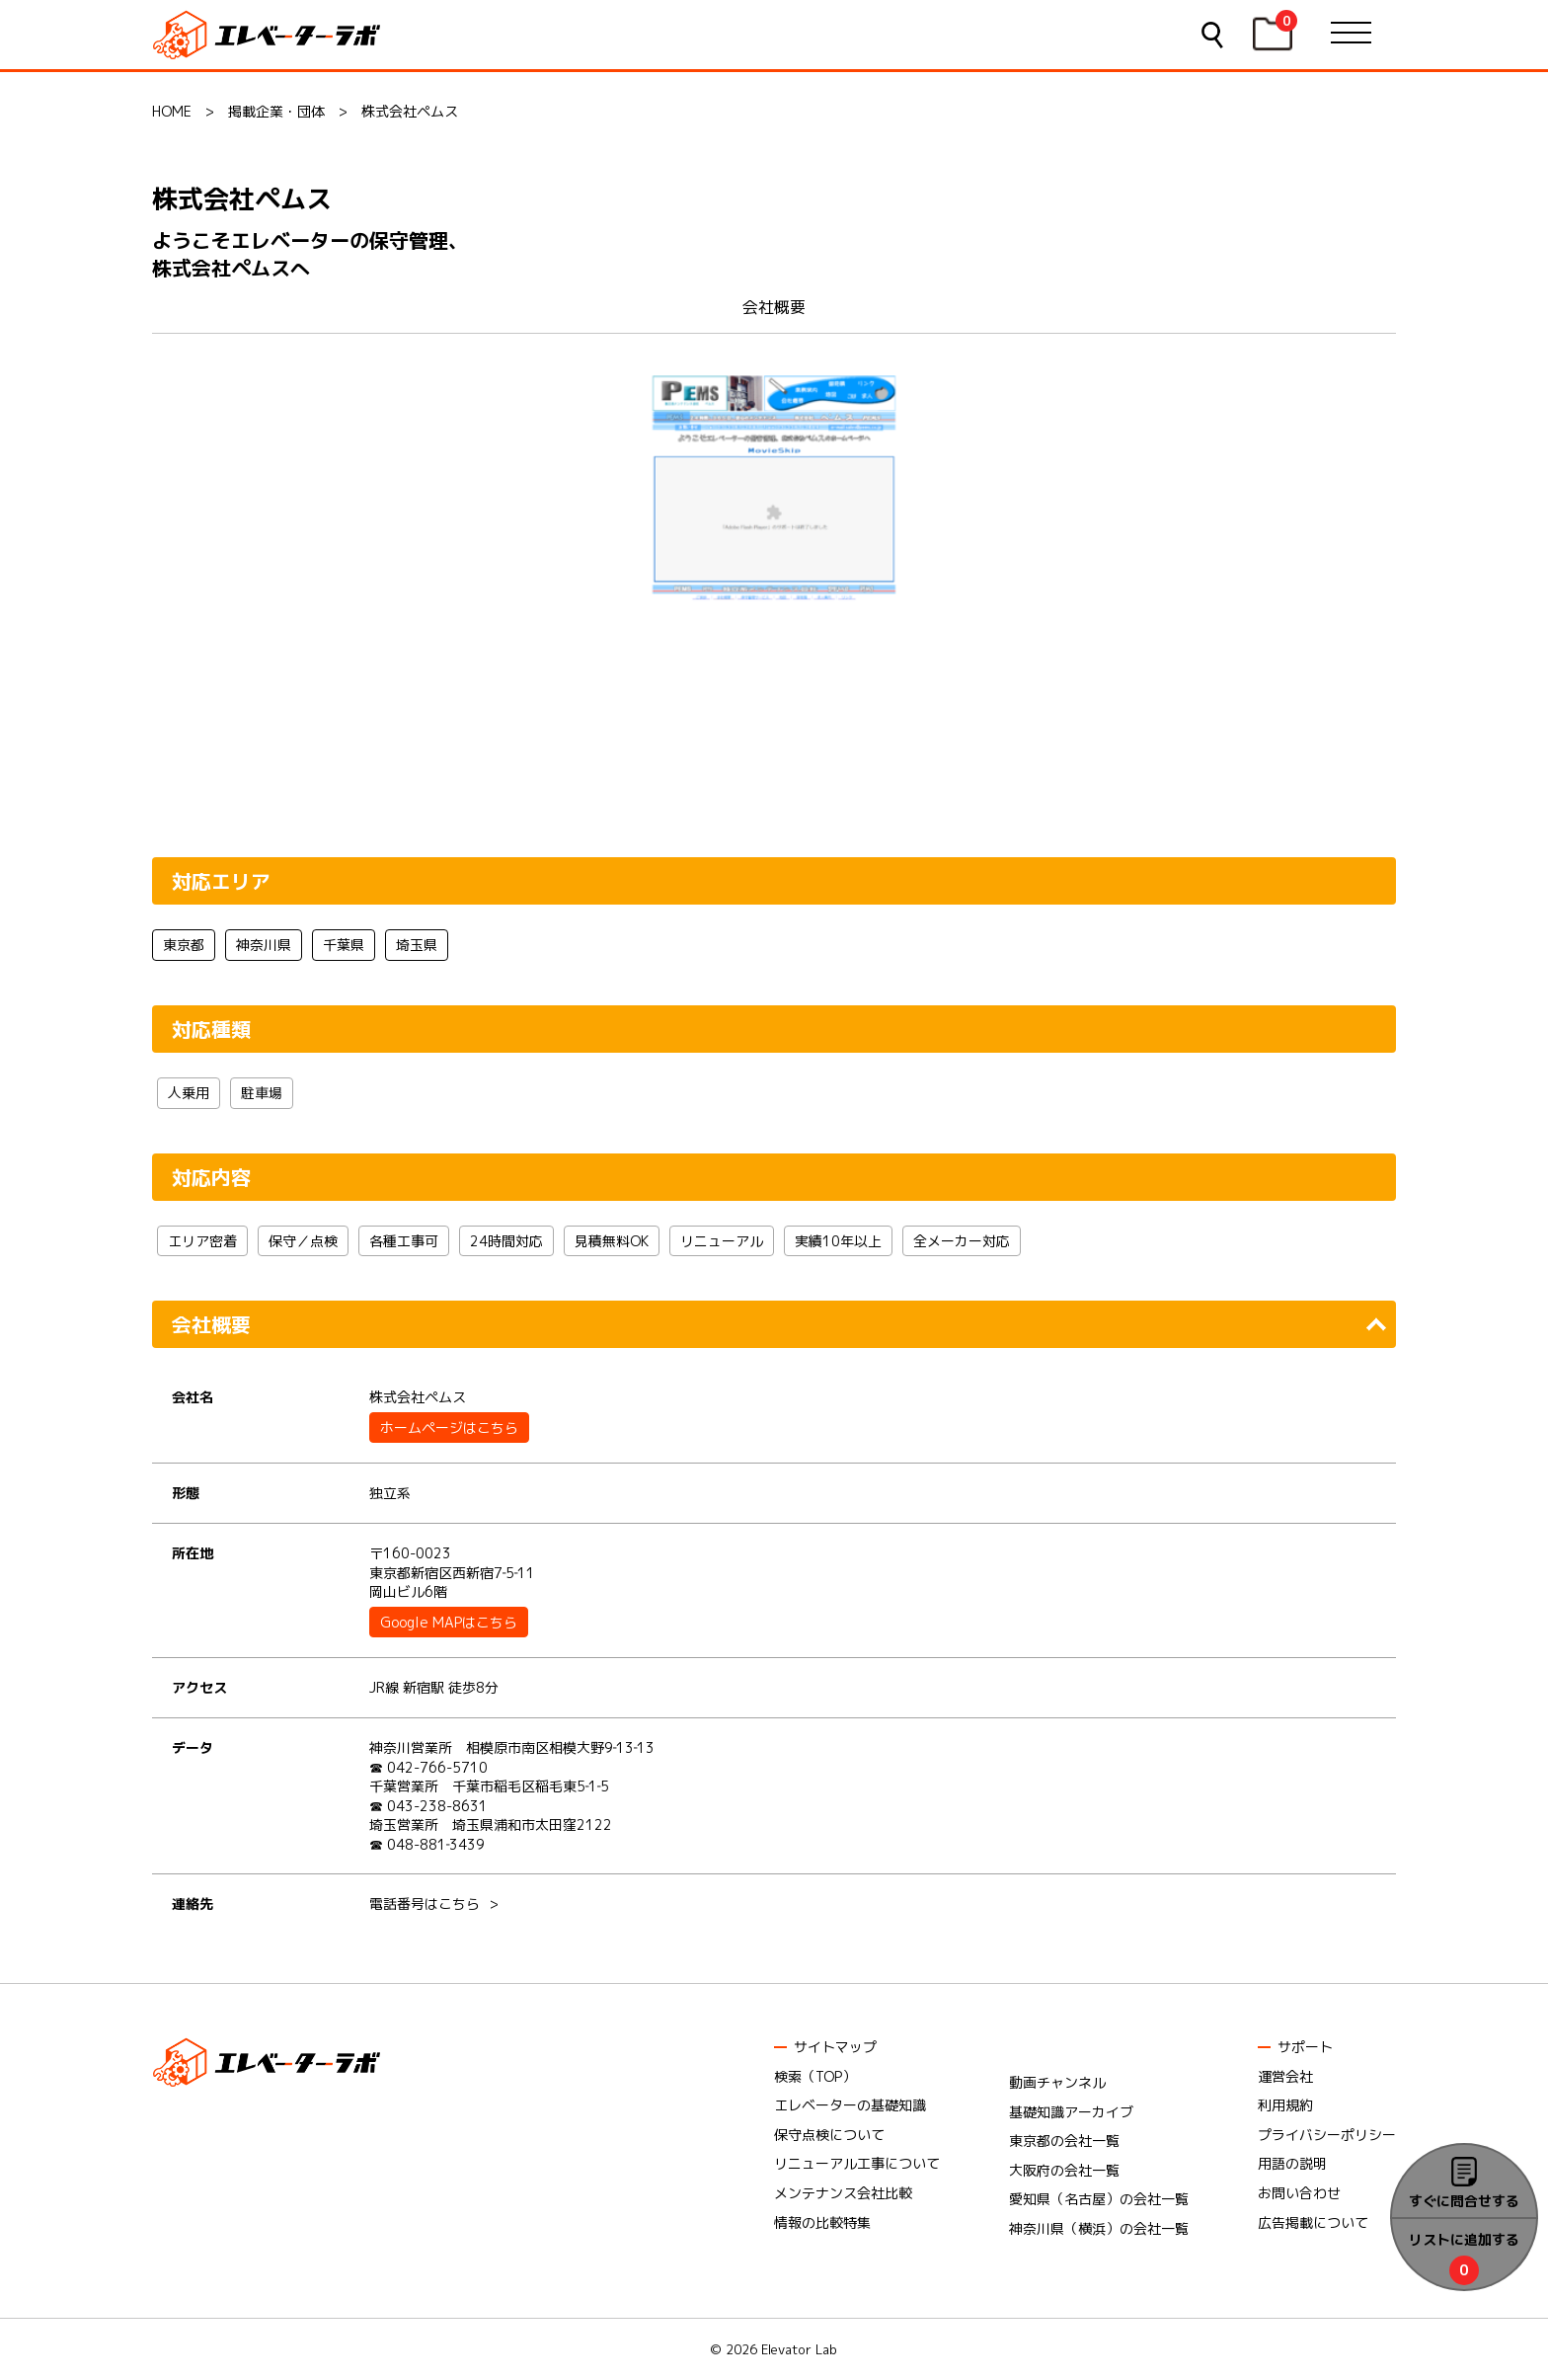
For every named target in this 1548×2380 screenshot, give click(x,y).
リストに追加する (1464, 2239)
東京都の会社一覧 (1064, 2140)
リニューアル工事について (857, 2163)
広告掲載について (1313, 2222)
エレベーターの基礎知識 (850, 2105)
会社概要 (774, 307)
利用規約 (1285, 2105)
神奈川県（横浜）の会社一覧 (1099, 2228)
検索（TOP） (815, 2076)
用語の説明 (1292, 2163)
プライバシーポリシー (1327, 2134)
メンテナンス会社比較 (843, 2192)
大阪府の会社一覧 (1064, 2170)
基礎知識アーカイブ (1071, 2111)
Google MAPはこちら (448, 1622)
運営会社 (1285, 2076)
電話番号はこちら (424, 1903)
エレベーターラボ (269, 35)
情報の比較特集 (822, 2222)
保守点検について (829, 2134)
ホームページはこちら (449, 1427)
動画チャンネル (1057, 2082)
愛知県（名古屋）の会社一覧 (1099, 2198)
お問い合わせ (1299, 2192)
